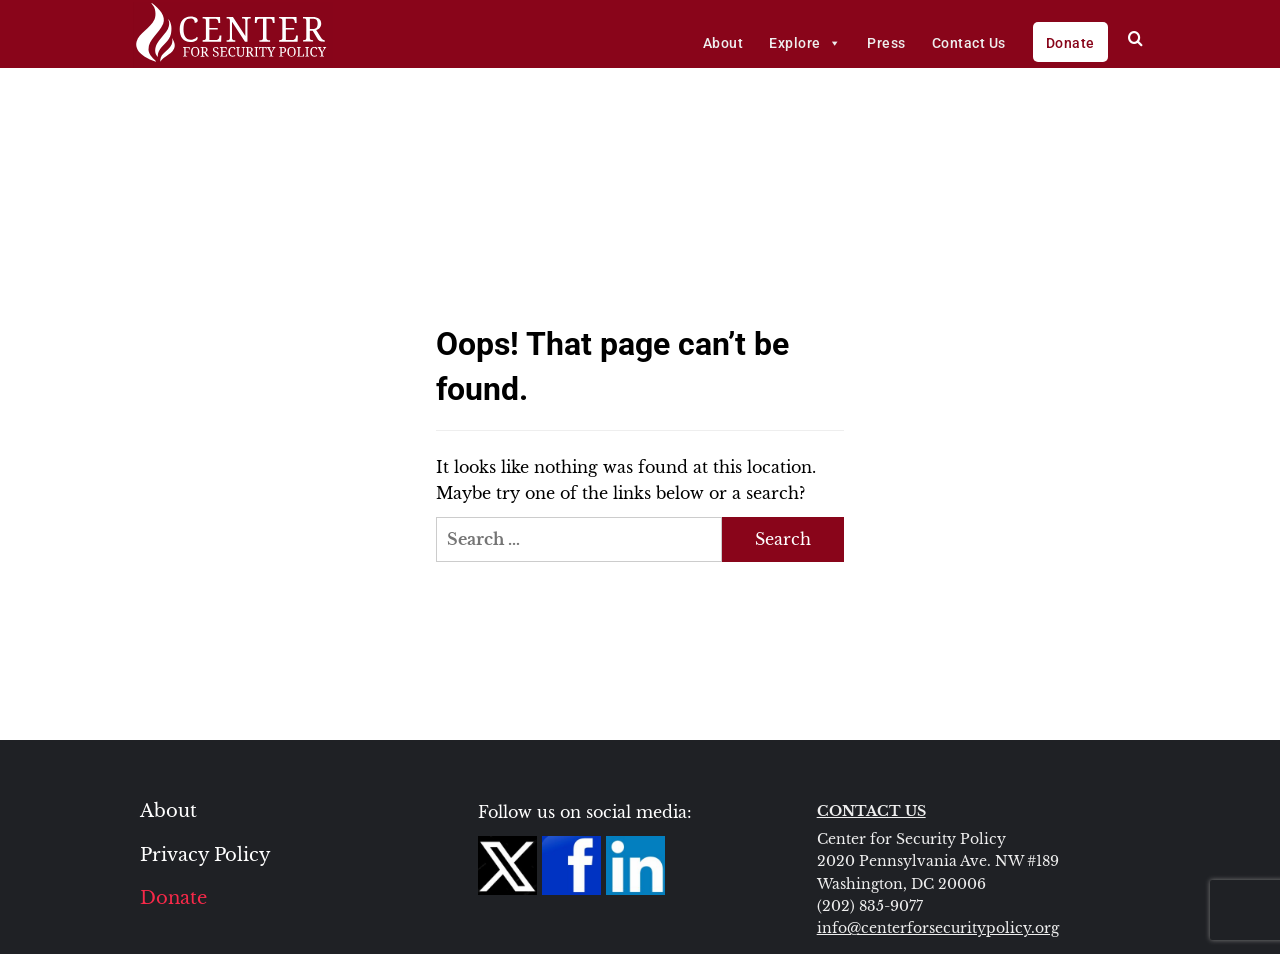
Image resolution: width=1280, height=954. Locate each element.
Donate (1070, 43)
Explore (805, 43)
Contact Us (969, 43)
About (723, 43)
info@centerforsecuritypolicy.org (938, 928)
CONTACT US (871, 811)
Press (886, 43)
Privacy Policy (205, 855)
